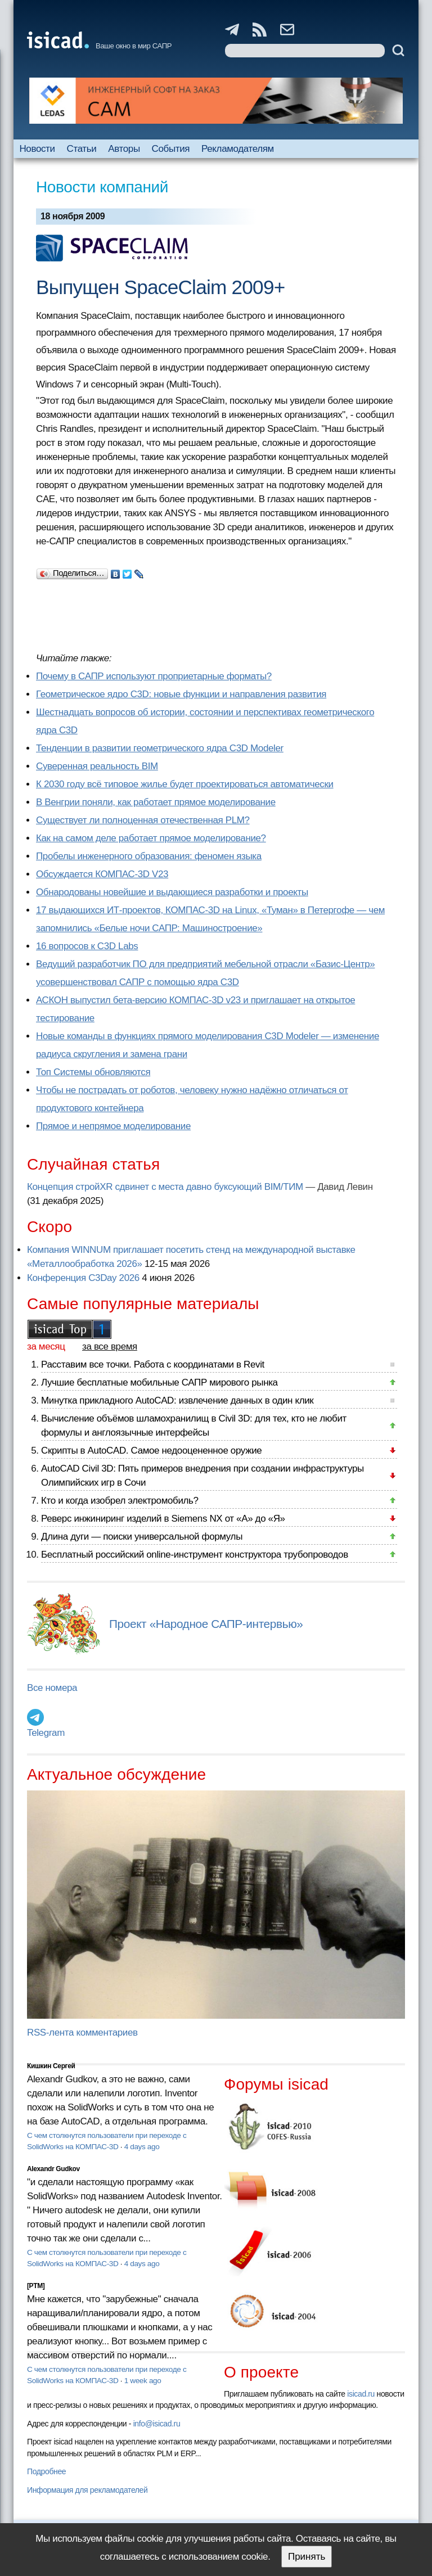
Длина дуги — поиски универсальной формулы (141, 1536)
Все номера (52, 1687)
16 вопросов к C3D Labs (87, 946)
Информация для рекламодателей (87, 2489)
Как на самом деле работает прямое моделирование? (151, 838)
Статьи (82, 148)
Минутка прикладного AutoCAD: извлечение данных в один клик (177, 1400)
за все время (109, 1346)
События (171, 148)
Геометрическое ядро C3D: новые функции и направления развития (181, 694)
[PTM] (35, 2286)
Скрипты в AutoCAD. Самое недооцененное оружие (151, 1450)
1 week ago (142, 2380)
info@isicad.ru (157, 2423)
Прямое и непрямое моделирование (113, 1126)
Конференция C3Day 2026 (83, 1278)
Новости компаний (102, 187)
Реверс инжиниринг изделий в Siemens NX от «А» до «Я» (163, 1518)
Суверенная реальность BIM (97, 766)
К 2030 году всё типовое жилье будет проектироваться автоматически (185, 784)
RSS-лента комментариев (82, 2032)
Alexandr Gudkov (53, 2169)
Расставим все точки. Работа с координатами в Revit (152, 1364)
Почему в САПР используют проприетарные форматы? (154, 676)
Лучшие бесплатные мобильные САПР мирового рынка (159, 1382)
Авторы (124, 148)
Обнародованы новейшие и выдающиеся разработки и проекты (172, 892)
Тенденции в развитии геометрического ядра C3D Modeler (160, 748)
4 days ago (142, 2146)
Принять (306, 2556)
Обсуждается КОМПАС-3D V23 (102, 874)
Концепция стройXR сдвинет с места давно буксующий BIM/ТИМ (165, 1186)
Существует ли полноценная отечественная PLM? (143, 820)
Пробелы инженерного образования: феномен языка (149, 856)
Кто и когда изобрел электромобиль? (120, 1500)
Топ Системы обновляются (93, 1072)
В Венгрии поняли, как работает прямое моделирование (156, 802)
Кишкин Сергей (51, 2066)
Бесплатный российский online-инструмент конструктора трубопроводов (194, 1554)
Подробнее (46, 2471)
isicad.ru (361, 2393)
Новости (37, 148)
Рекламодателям (237, 148)
